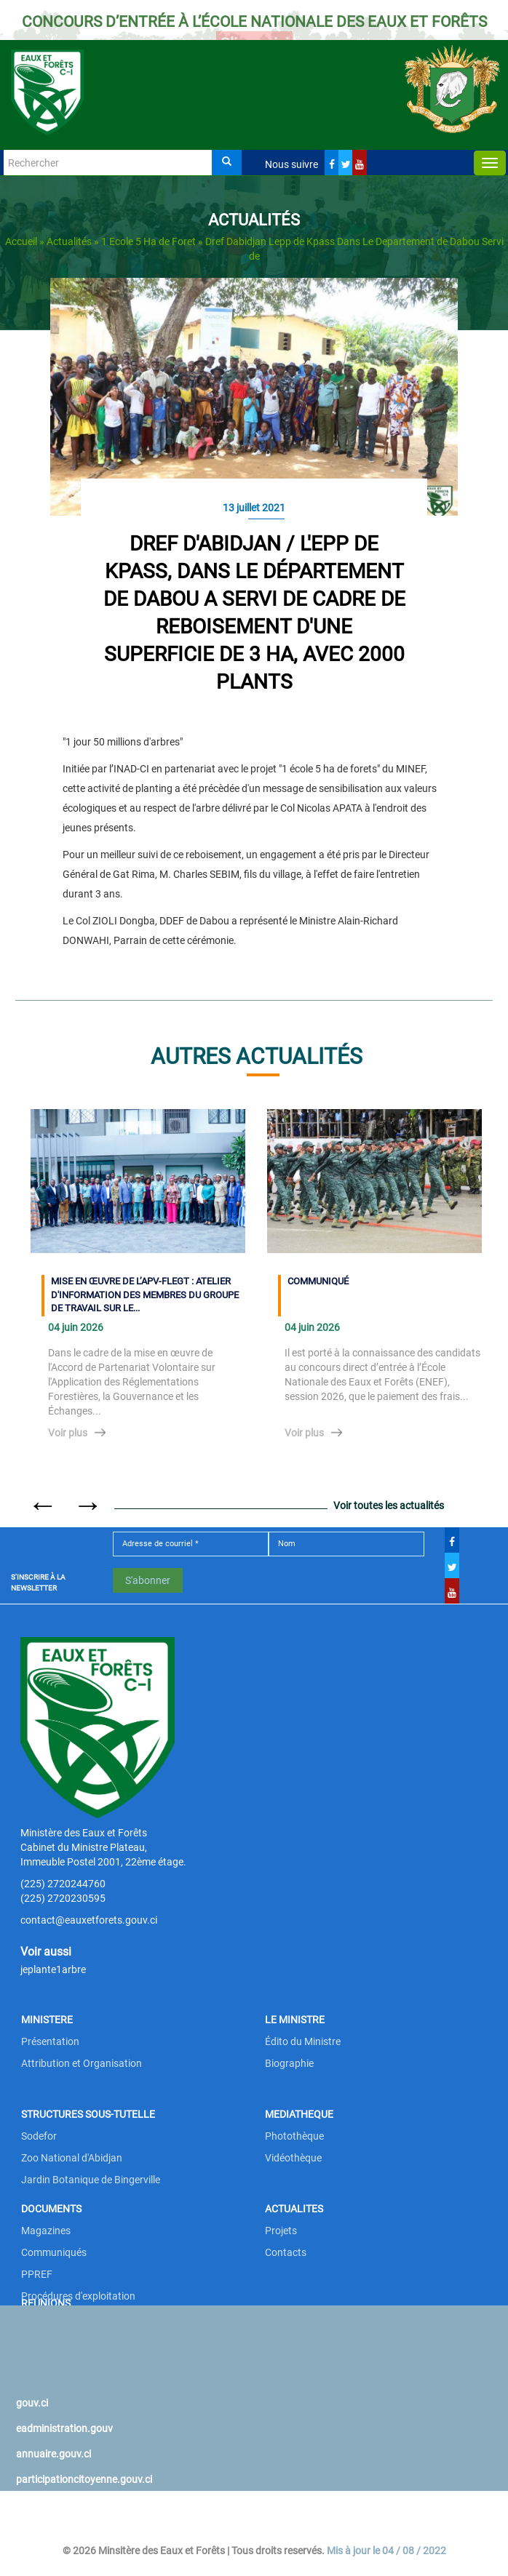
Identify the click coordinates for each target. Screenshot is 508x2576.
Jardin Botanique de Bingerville (90, 2179)
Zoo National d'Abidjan (71, 2158)
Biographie (289, 2063)
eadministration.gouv (64, 2428)
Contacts (285, 2252)
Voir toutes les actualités (388, 1505)
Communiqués (54, 2252)
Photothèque (294, 2136)
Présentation (50, 2041)
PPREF (36, 2274)
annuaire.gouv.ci (53, 2454)
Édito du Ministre (303, 2041)
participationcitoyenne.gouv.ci (84, 2479)
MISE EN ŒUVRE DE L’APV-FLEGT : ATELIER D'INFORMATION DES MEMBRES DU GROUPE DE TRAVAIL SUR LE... (145, 1294)
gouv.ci (32, 2403)
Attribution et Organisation (81, 2063)
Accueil (21, 241)
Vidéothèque (293, 2158)
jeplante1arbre (53, 1969)
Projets (281, 2230)
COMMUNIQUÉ (318, 1281)
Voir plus (67, 1433)
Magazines (46, 2230)
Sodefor (39, 2136)
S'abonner (147, 1580)
